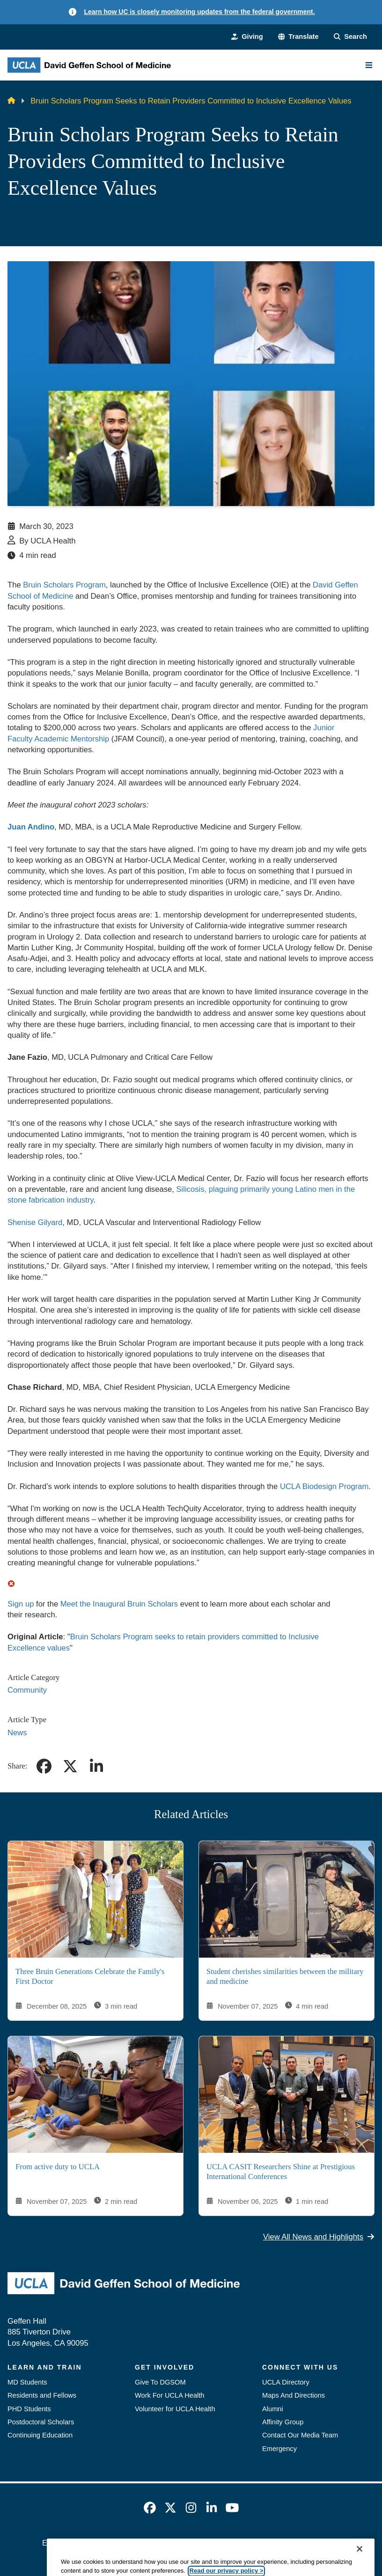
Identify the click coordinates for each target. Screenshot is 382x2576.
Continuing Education (40, 2435)
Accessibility (110, 2543)
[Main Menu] (369, 65)
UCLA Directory (285, 2382)
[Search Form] (350, 36)
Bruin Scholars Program (64, 584)
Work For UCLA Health (169, 2395)
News (17, 1732)
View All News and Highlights (319, 2236)
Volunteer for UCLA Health (175, 2409)
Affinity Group (282, 2422)
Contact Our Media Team (300, 2435)
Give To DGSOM (160, 2382)
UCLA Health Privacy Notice (265, 2543)
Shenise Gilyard (34, 1222)
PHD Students (29, 2409)
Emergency (279, 2448)
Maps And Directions (293, 2395)
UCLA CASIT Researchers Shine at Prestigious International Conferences (280, 2172)
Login (331, 2543)
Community (27, 1690)
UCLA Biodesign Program (324, 1486)
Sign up (20, 1604)
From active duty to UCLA (57, 2167)
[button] (298, 36)
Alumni (272, 2409)
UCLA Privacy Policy (174, 2543)
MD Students (27, 2382)
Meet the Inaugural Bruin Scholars (119, 1604)
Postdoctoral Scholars (40, 2422)
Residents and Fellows (41, 2395)
